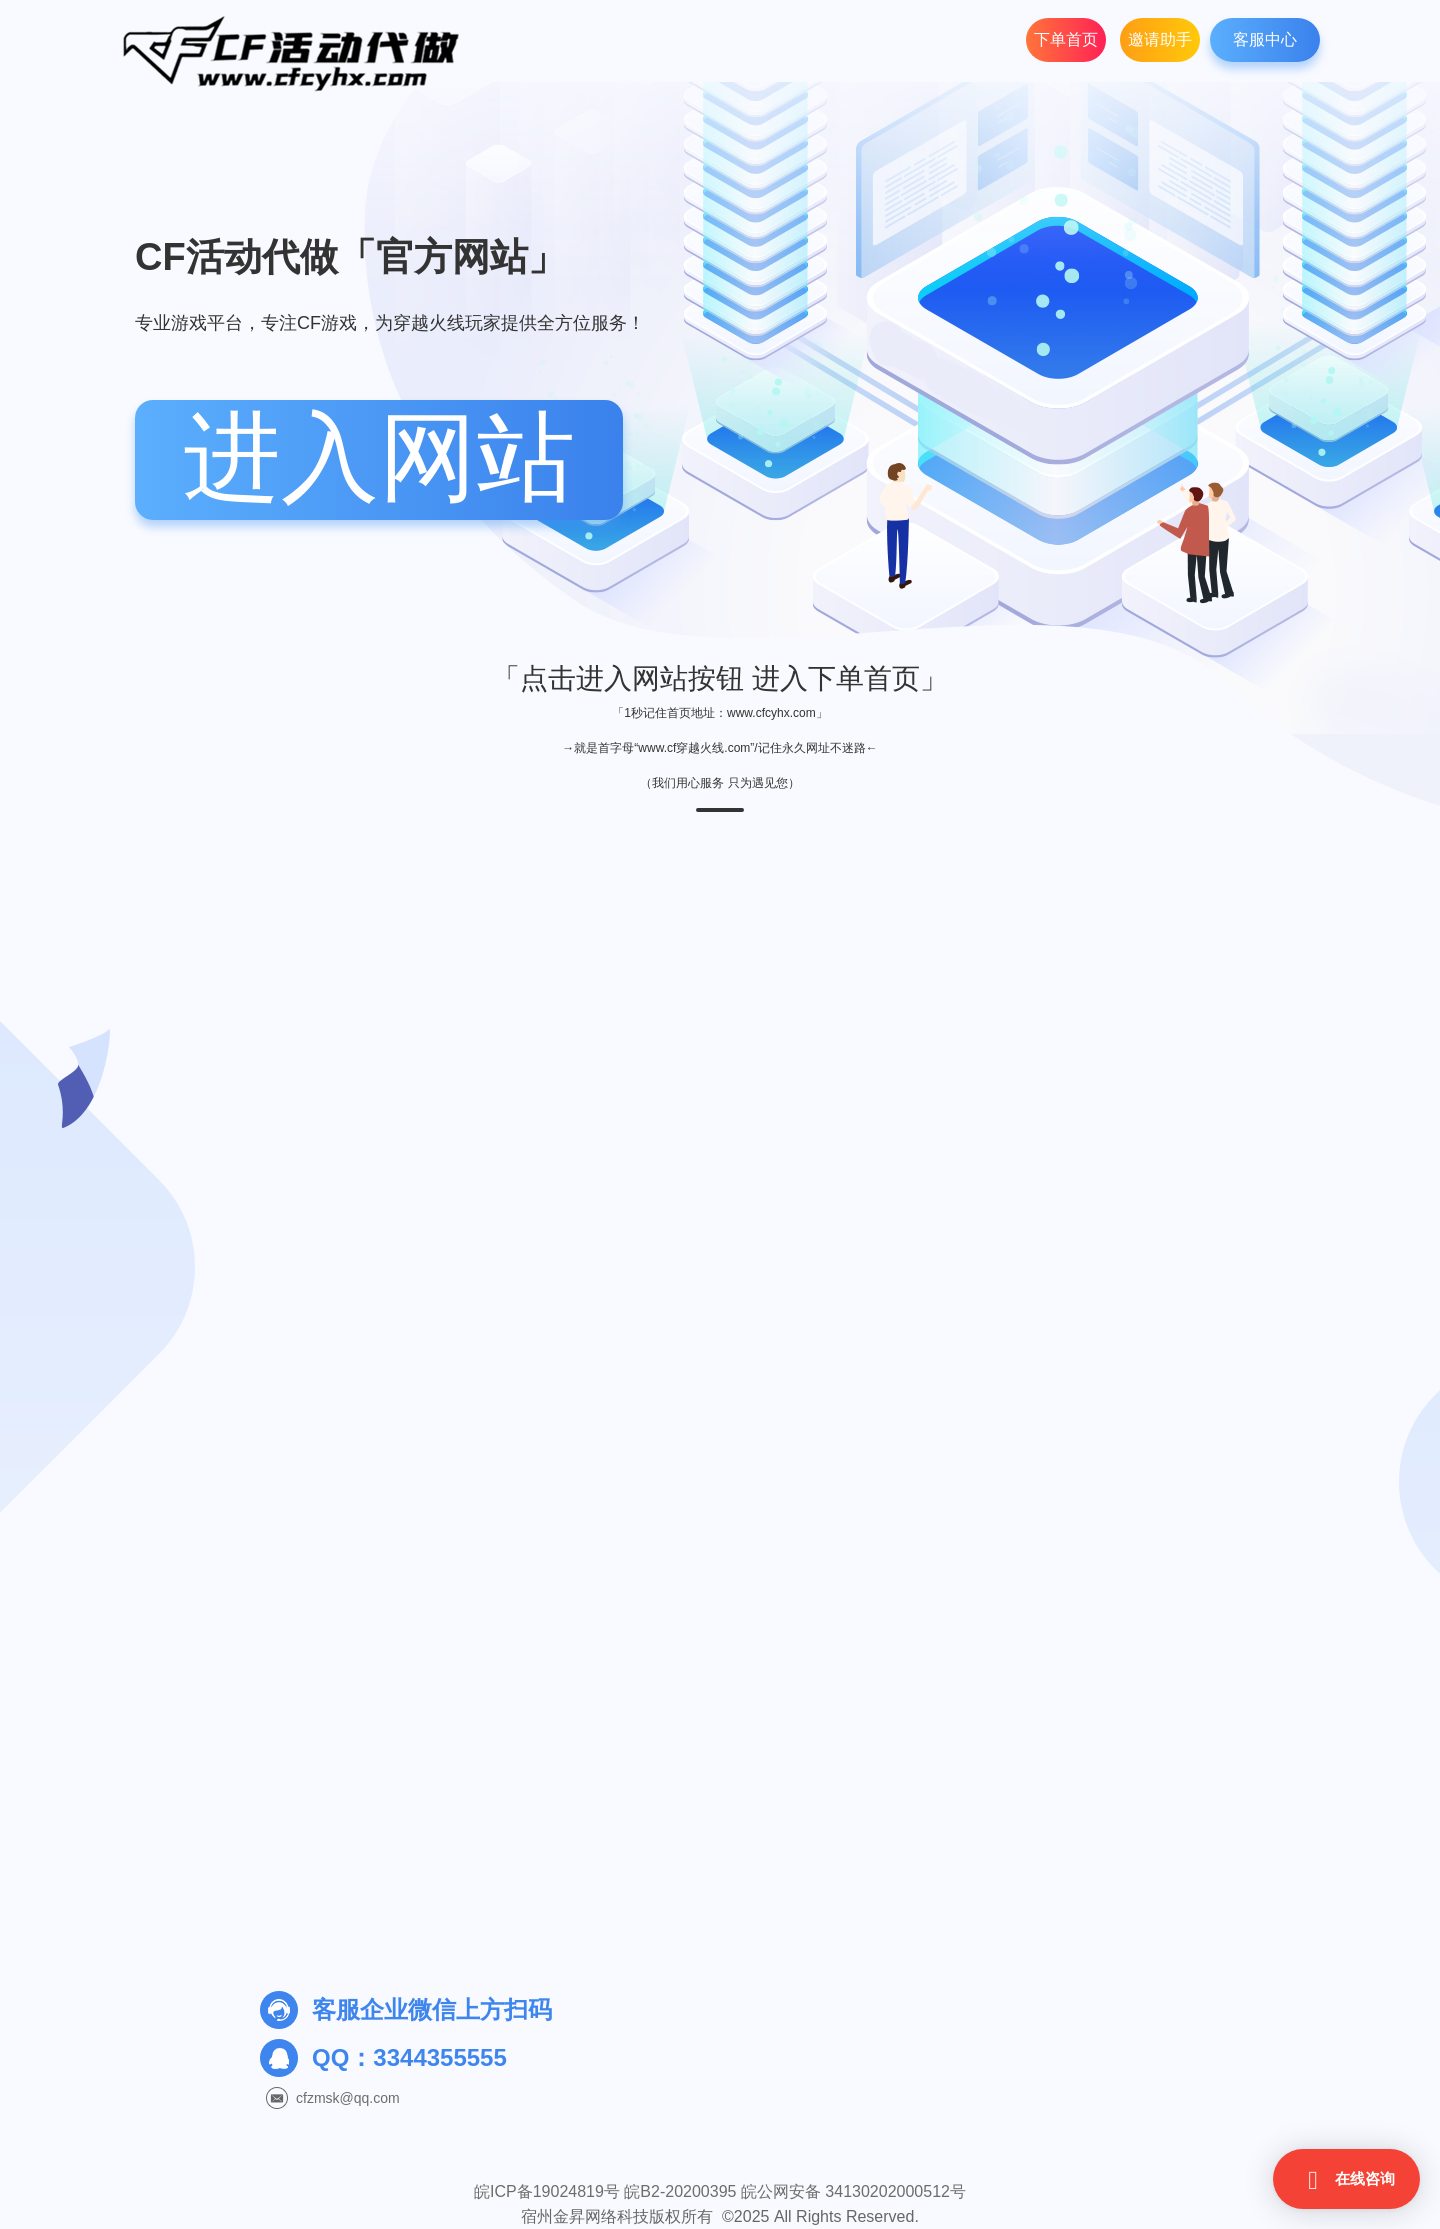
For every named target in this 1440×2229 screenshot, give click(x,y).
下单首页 (1066, 39)
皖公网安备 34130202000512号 (853, 2191)
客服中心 (1265, 39)
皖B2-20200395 (680, 2191)
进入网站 (379, 457)
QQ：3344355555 (409, 2057)
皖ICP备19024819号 (547, 2191)
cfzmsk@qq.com (348, 2098)
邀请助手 (1160, 39)
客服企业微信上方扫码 (432, 2009)
